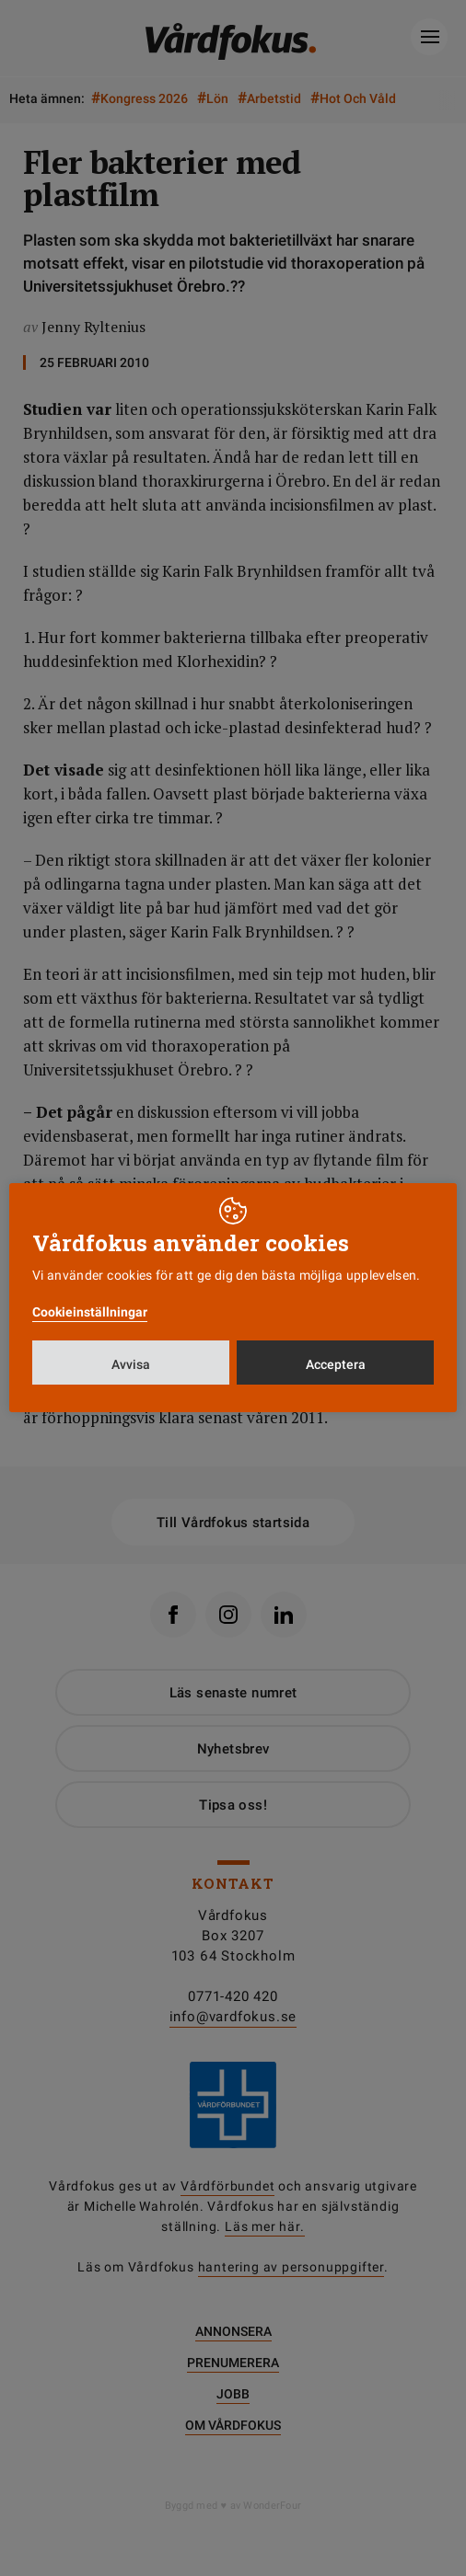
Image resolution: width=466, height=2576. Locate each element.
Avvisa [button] (130, 1364)
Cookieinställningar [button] (89, 1312)
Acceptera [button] (336, 1364)
